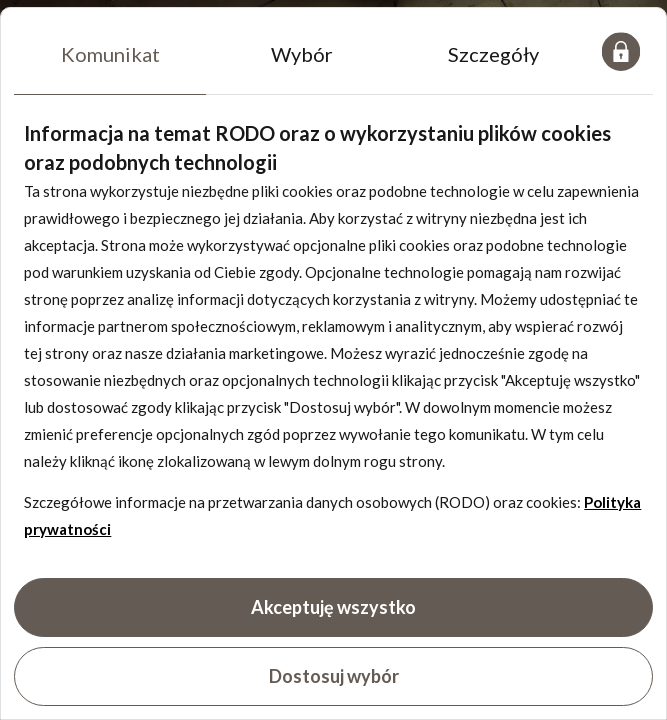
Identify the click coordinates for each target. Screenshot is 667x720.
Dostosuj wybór (334, 676)
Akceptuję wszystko (333, 607)
